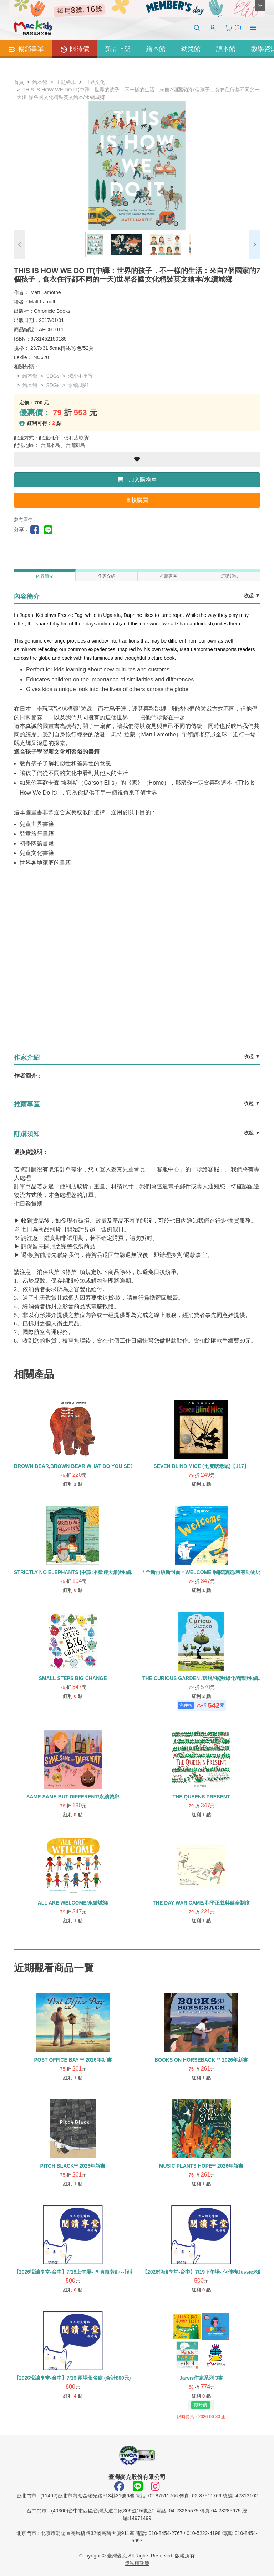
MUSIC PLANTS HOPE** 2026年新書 (201, 2166)
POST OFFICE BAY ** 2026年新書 (72, 2060)
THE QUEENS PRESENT (201, 1797)
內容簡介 (44, 576)
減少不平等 (80, 376)
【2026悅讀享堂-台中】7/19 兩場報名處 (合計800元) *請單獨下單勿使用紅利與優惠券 (109, 2378)
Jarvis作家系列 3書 (201, 2378)
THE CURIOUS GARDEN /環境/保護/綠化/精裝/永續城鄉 (205, 1678)
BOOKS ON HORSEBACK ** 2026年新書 (201, 2060)
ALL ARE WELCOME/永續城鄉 (73, 1903)
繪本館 (156, 48)
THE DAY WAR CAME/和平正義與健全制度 (201, 1903)
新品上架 (118, 48)
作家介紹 (106, 576)
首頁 (19, 82)
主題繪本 (66, 82)
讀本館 (225, 48)
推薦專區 (168, 576)
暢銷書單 (26, 49)
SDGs (52, 376)
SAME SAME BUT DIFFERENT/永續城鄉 (72, 1797)
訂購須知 (229, 576)
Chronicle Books (52, 311)
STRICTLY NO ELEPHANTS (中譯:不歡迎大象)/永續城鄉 (77, 1572)
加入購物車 (137, 480)
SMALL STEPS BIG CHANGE (73, 1678)
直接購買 (137, 500)
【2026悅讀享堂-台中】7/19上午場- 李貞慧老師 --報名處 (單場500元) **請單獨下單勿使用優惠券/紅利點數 (131, 2272)
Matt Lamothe (45, 292)
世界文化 (95, 82)
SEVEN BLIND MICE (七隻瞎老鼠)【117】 (201, 1466)
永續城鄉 (78, 385)
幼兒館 (191, 48)
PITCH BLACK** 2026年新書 (73, 2166)
